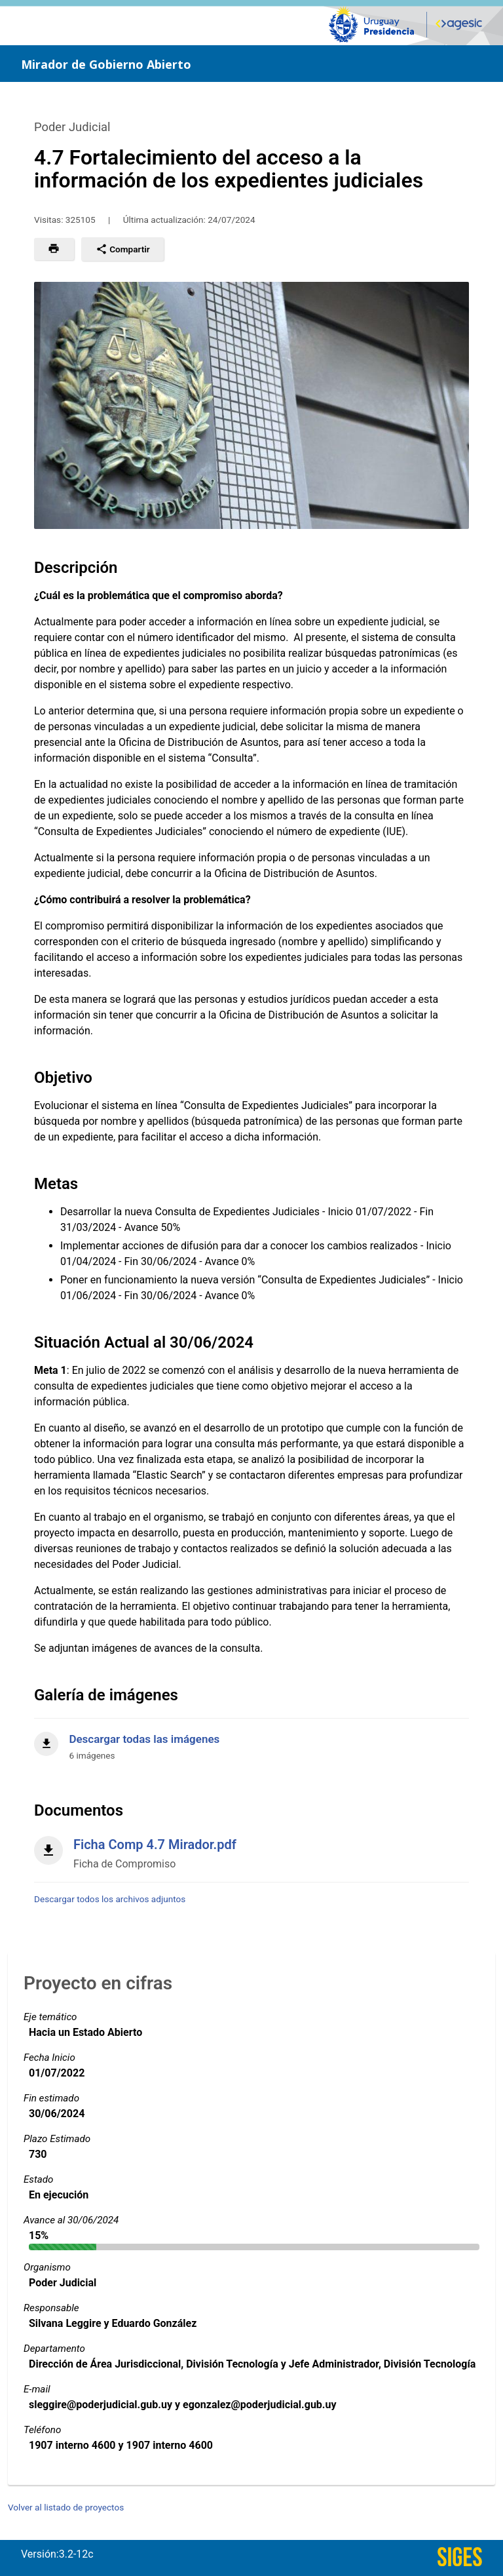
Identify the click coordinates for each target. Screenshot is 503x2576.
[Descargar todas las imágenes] (251, 1740)
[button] (54, 249)
